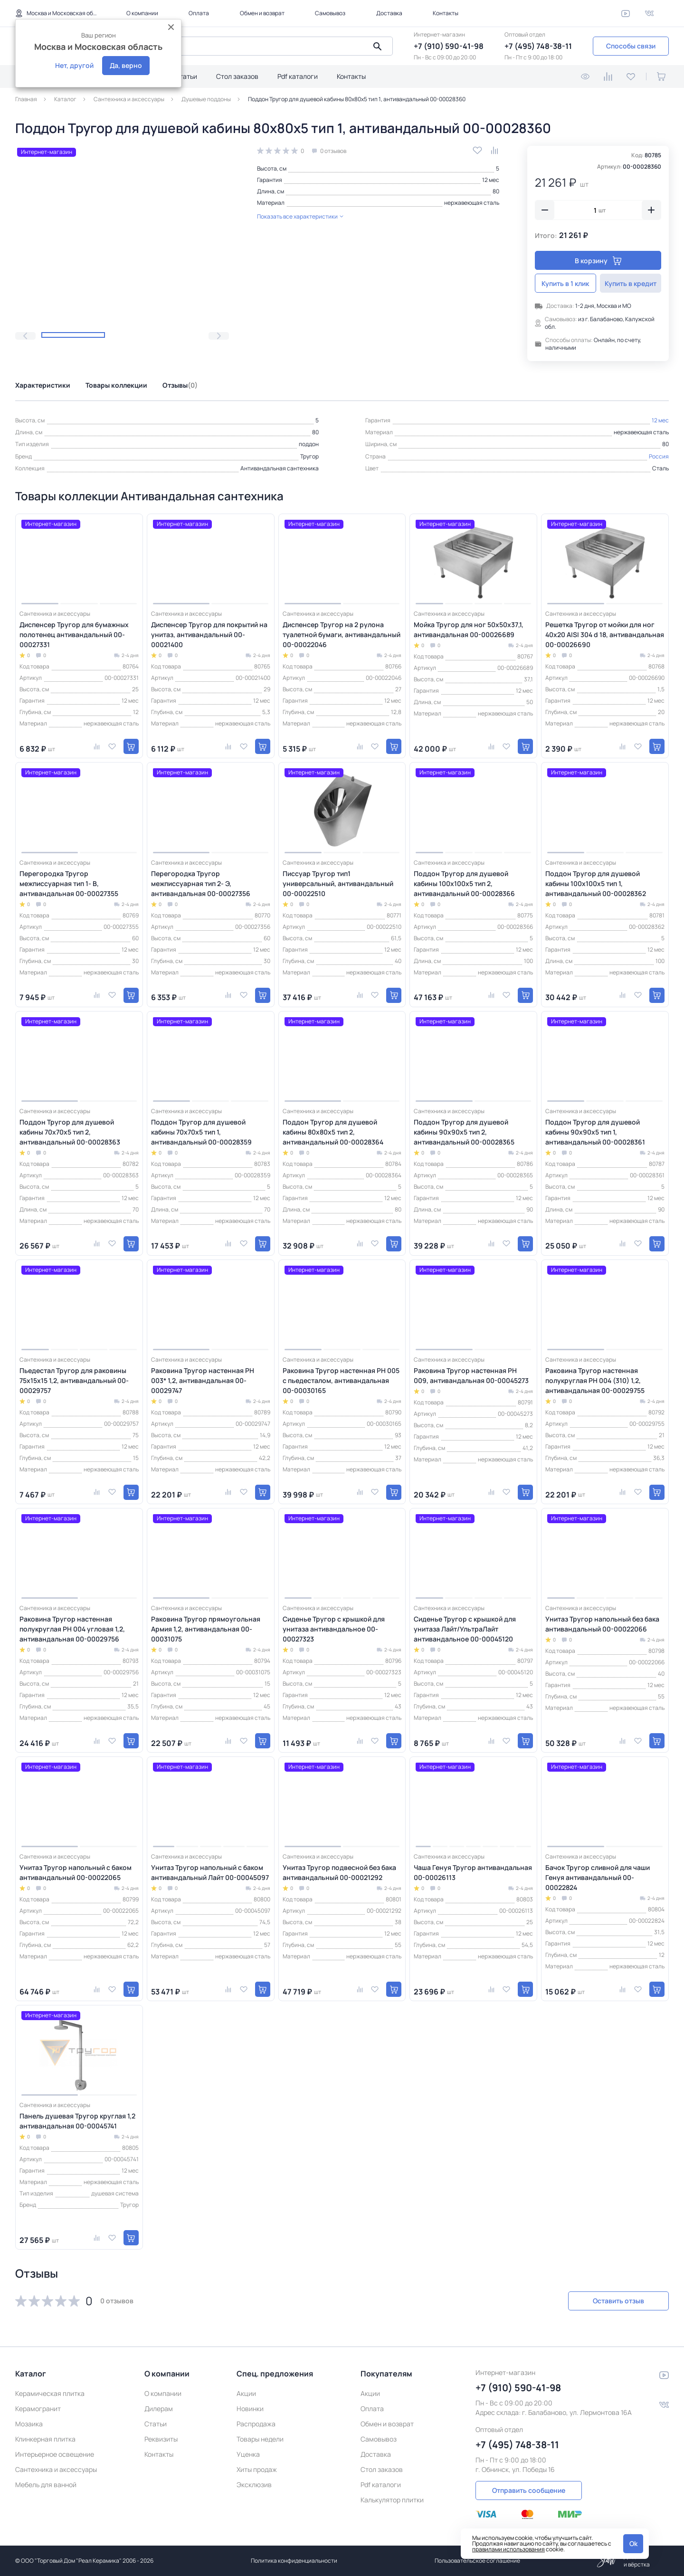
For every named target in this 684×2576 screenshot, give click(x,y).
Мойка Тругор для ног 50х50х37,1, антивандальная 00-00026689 (468, 629)
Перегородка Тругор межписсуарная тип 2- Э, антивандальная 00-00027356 (200, 883)
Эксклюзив (254, 2484)
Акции (246, 2393)
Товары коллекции (116, 385)
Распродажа (256, 2423)
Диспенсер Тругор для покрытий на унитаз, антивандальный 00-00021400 (209, 634)
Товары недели (260, 2438)
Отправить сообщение (528, 2490)
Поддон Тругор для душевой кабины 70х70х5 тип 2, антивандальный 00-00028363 (69, 1131)
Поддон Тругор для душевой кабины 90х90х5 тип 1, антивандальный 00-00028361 (595, 1131)
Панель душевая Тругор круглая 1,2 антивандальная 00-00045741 (77, 2120)
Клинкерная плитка (45, 2438)
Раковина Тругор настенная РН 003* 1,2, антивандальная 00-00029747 (202, 1380)
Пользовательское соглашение (477, 2561)
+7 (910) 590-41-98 (449, 46)
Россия (659, 456)
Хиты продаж (257, 2469)
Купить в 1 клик (565, 283)
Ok (633, 2543)
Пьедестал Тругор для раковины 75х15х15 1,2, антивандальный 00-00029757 (74, 1380)
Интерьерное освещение (54, 2454)
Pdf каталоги (297, 76)
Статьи (186, 76)
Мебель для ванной (45, 2484)
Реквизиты (161, 2438)
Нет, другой (74, 65)
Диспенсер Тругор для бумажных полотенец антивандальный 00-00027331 (74, 634)
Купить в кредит (630, 283)
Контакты (445, 13)
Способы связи (631, 45)
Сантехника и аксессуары (56, 2469)
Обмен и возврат (262, 13)
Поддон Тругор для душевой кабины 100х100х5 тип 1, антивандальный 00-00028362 (595, 883)
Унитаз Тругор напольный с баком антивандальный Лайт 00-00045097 (210, 1872)
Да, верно (126, 65)
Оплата (199, 13)
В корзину (598, 261)
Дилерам (158, 2408)
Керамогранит (38, 2408)
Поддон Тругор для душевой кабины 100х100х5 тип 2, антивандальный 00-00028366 (464, 883)
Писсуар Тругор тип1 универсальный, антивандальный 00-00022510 (338, 883)
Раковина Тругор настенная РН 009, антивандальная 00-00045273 (471, 1375)
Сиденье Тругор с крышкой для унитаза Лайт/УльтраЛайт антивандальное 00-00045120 (465, 1628)
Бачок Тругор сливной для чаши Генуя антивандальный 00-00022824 (597, 1877)
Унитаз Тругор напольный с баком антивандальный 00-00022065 (75, 1872)
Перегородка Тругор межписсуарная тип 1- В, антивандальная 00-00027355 (68, 883)
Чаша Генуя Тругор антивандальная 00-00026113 (473, 1872)
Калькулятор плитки (392, 2499)
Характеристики (42, 385)
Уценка (248, 2454)
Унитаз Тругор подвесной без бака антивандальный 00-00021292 (339, 1872)
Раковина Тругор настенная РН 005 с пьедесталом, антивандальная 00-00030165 (341, 1380)
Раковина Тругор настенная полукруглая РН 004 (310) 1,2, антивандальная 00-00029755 (595, 1380)
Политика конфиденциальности (294, 2561)
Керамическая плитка (50, 2393)
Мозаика (29, 2423)
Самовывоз (330, 13)
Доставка (389, 13)
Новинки (250, 2408)
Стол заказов (237, 76)
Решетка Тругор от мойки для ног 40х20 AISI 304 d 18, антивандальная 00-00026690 (604, 634)
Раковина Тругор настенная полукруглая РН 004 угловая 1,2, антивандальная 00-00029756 (72, 1628)
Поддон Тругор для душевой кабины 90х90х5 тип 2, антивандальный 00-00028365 (464, 1131)
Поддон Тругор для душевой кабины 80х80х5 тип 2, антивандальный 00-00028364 (333, 1131)
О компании (142, 13)
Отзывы (180, 385)
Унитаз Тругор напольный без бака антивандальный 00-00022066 (602, 1623)
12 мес (490, 180)
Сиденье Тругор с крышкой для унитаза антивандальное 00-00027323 (334, 1628)
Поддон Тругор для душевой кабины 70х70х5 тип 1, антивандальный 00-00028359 (201, 1131)
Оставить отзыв (618, 2300)
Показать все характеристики (300, 216)
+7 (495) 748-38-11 (538, 46)
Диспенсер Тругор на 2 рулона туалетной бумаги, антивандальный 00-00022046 (341, 634)
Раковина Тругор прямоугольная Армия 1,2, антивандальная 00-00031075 (205, 1628)
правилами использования (508, 2549)
